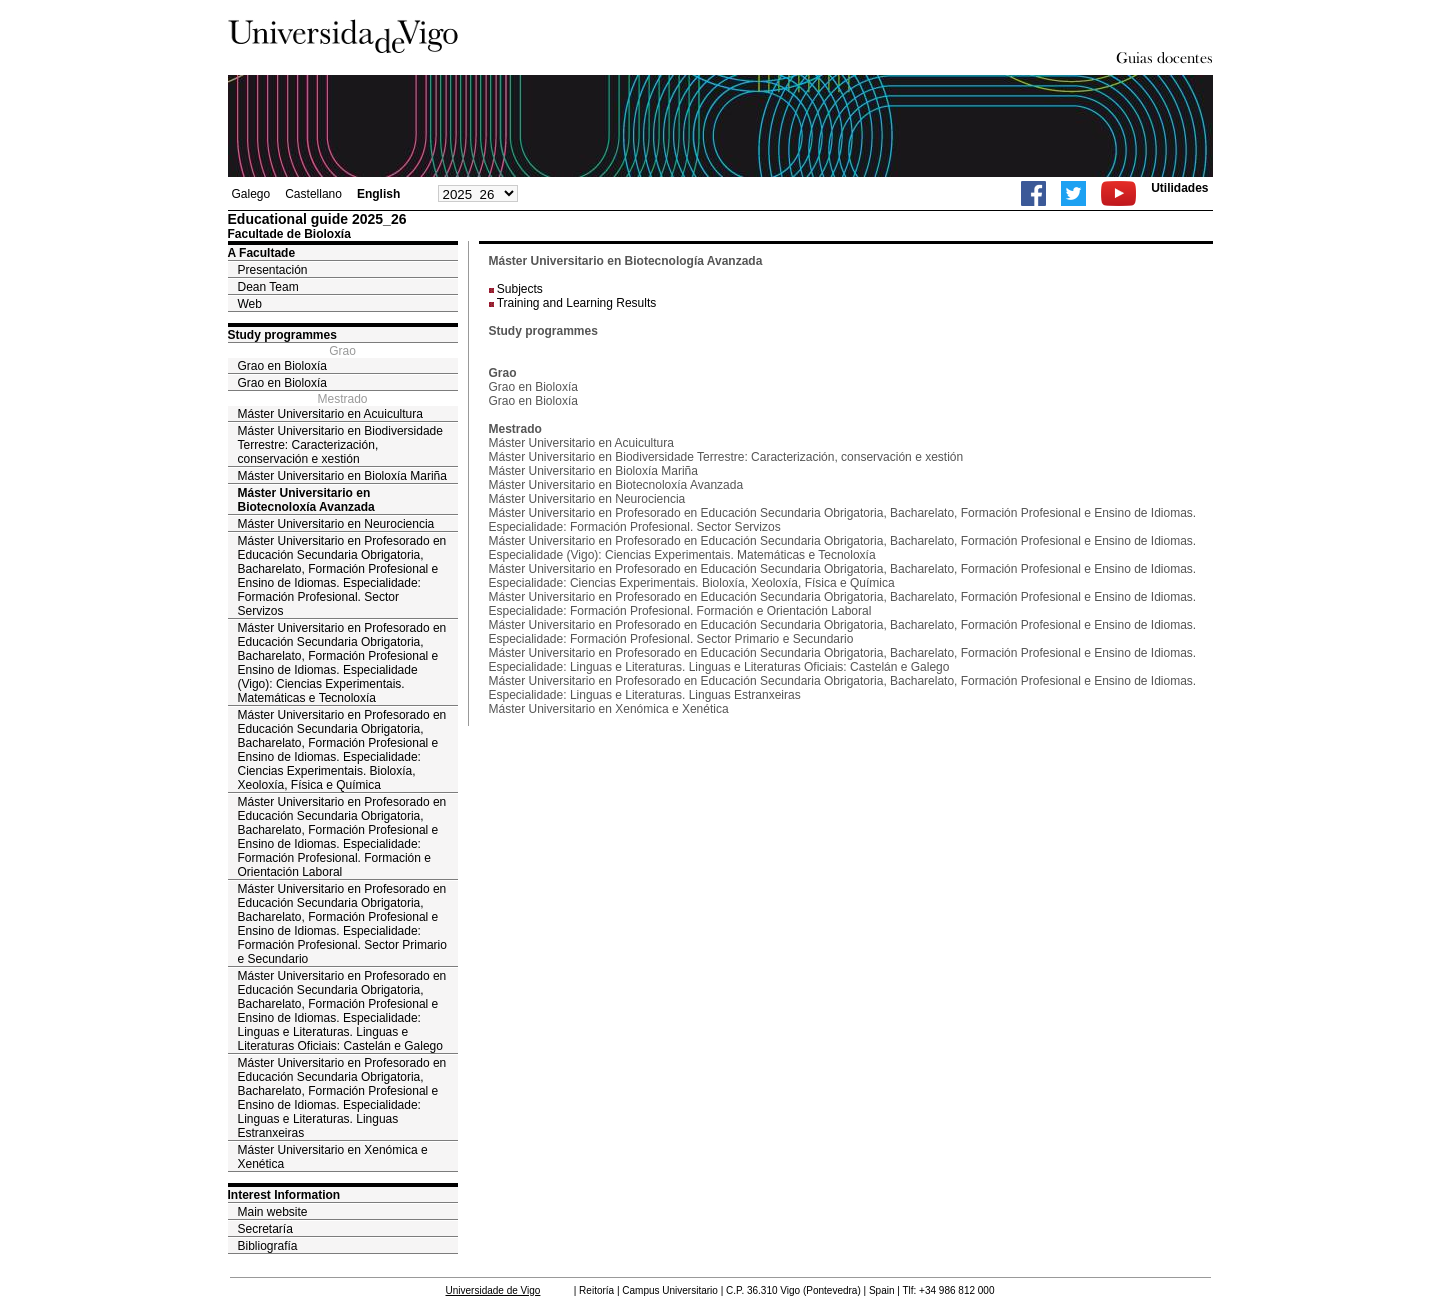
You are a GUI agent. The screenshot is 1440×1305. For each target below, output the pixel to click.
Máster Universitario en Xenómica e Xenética (333, 1157)
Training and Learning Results (577, 303)
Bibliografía (268, 1246)
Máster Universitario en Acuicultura (330, 414)
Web (250, 304)
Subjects (520, 289)
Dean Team (268, 287)
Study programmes (282, 335)
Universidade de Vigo (493, 1290)
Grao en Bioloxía (282, 366)
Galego (251, 194)
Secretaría (265, 1229)
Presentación (273, 270)
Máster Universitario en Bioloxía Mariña (342, 476)
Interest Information (284, 1195)
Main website (273, 1212)
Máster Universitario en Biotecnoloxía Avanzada (306, 500)
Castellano (313, 194)
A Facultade (262, 253)
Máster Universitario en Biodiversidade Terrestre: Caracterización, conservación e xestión (340, 445)
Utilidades (1179, 188)
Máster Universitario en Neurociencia (336, 524)
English (378, 194)
